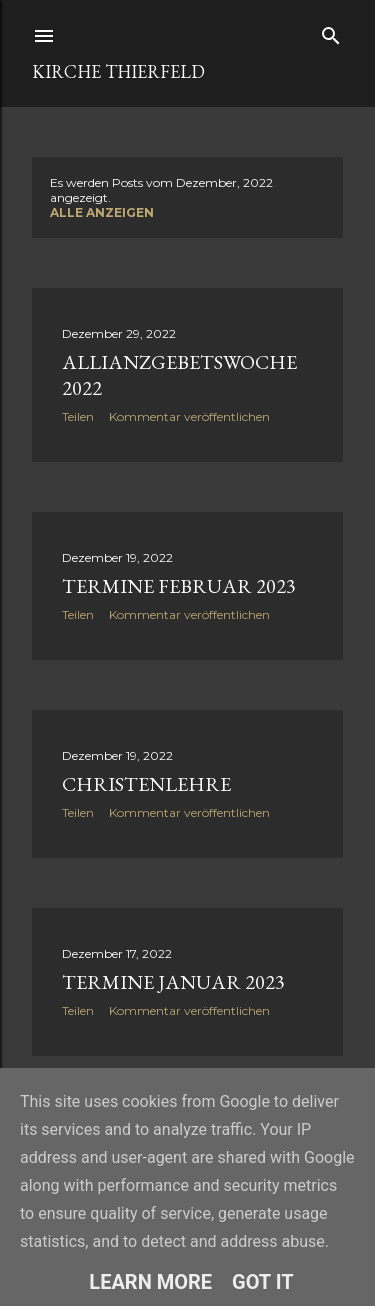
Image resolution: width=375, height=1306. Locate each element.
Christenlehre (146, 784)
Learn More (150, 1282)
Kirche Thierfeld (118, 71)
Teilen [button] (78, 416)
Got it (263, 1282)
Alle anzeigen (102, 212)
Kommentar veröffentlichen (189, 416)
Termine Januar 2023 (173, 982)
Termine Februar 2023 (179, 586)
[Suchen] (331, 31)
